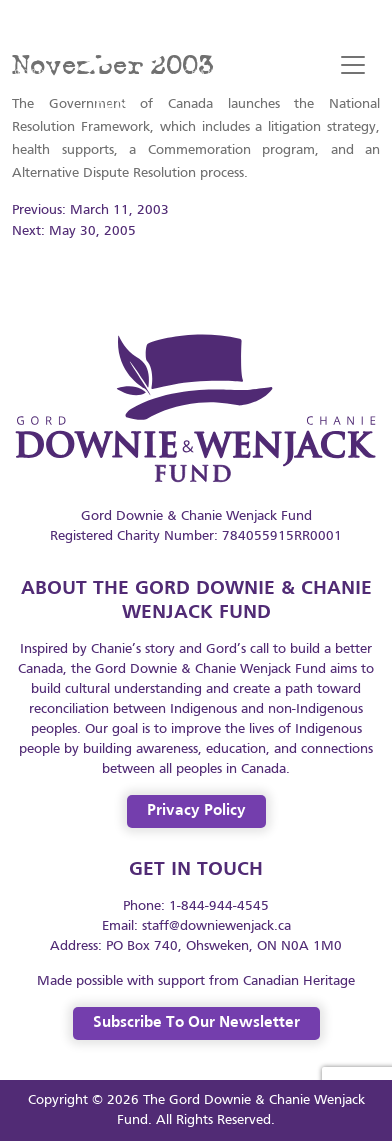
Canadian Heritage (299, 981)
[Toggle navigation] (353, 65)
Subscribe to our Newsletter (196, 1023)
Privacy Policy (196, 811)
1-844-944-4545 (219, 906)
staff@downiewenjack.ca (216, 926)
